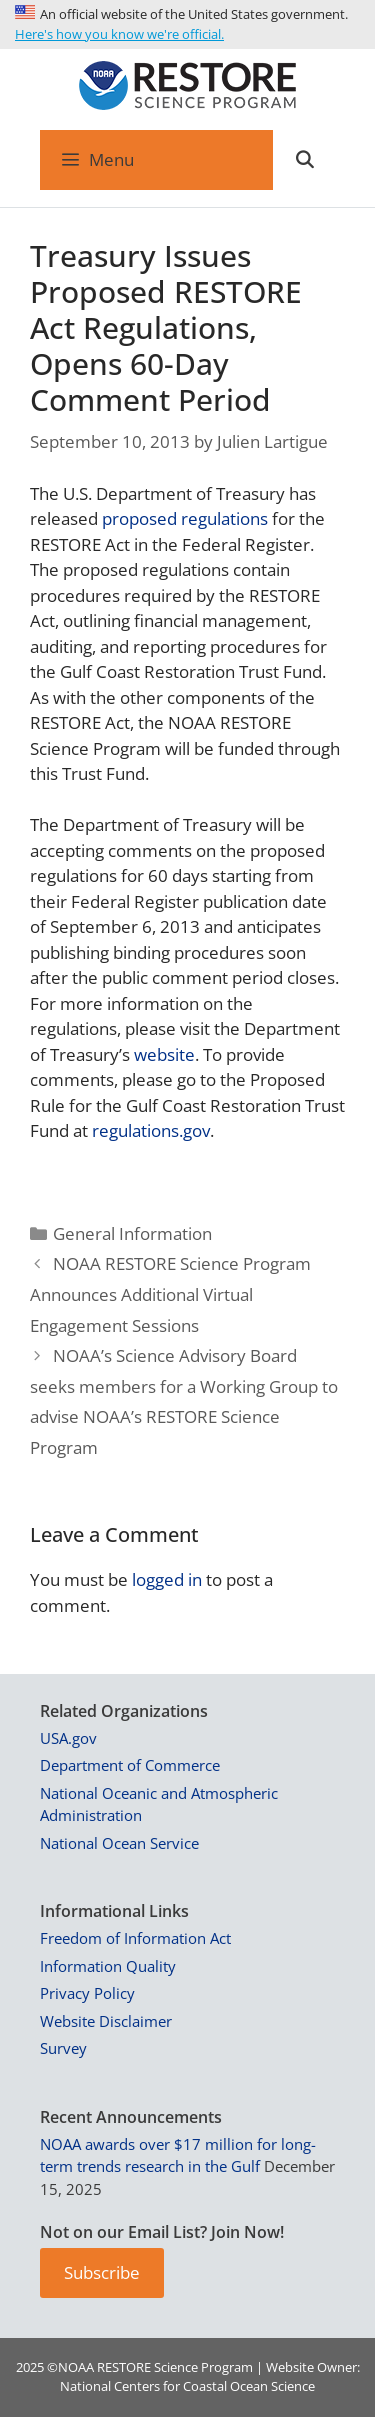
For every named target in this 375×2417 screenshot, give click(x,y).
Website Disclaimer (106, 2021)
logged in (167, 1579)
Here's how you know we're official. (119, 34)
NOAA (76, 2367)
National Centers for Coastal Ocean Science (187, 2386)
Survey (63, 2048)
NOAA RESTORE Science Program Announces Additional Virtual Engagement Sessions (170, 1294)
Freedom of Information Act (135, 1938)
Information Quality (108, 1966)
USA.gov (68, 1738)
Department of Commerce (130, 1765)
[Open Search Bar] (304, 160)
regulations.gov (151, 1130)
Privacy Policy (87, 1993)
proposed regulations (185, 518)
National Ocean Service (119, 1843)
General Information (132, 1233)
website (164, 1054)
